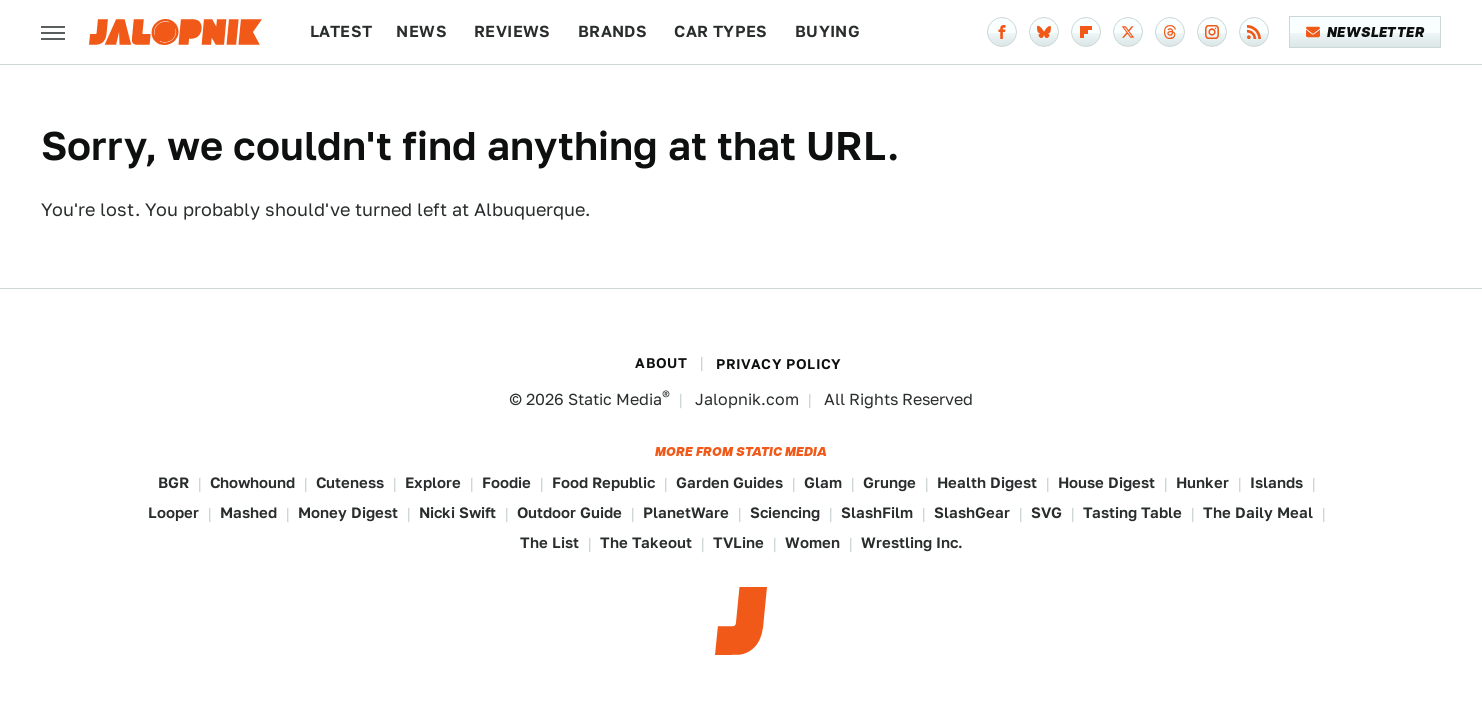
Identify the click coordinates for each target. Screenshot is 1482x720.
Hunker (1202, 482)
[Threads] (1170, 32)
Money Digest (348, 512)
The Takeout (646, 542)
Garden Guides (729, 482)
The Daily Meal (1258, 512)
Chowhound (252, 482)
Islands (1276, 482)
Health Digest (987, 482)
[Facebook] (1002, 32)
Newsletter (1365, 32)
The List (549, 542)
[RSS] (1254, 32)
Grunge (889, 482)
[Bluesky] (1044, 32)
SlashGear (972, 512)
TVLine (738, 542)
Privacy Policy (779, 364)
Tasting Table (1132, 512)
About (661, 363)
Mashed (248, 512)
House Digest (1106, 482)
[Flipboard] (1086, 32)
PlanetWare (686, 512)
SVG (1046, 512)
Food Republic (603, 482)
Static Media (615, 399)
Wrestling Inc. (912, 542)
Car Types (721, 31)
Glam (823, 482)
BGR (173, 482)
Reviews (512, 31)
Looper (173, 512)
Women (812, 542)
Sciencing (785, 512)
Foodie (506, 482)
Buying (827, 31)
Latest (341, 31)
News (421, 31)
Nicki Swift (457, 512)
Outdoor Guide (569, 512)
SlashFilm (877, 512)
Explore (433, 482)
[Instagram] (1212, 32)
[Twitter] (1128, 32)
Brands (612, 31)
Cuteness (350, 482)
